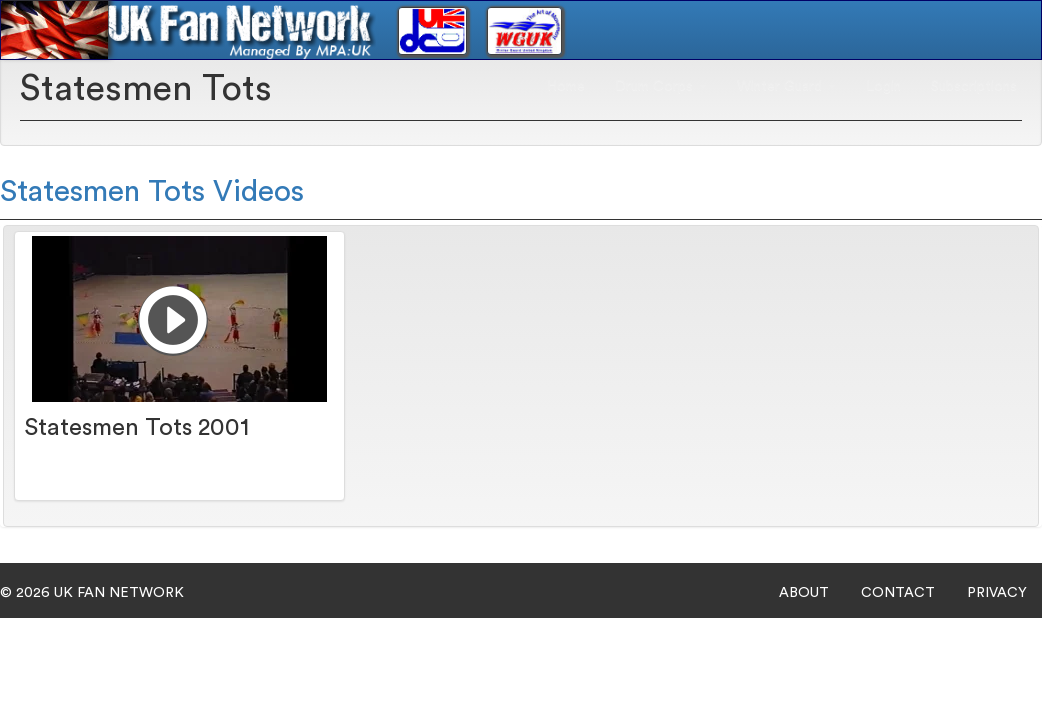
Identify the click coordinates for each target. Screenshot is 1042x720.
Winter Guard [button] (786, 86)
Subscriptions (974, 86)
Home (566, 86)
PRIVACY (997, 593)
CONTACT (898, 593)
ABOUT (804, 593)
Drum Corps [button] (661, 86)
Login (883, 86)
